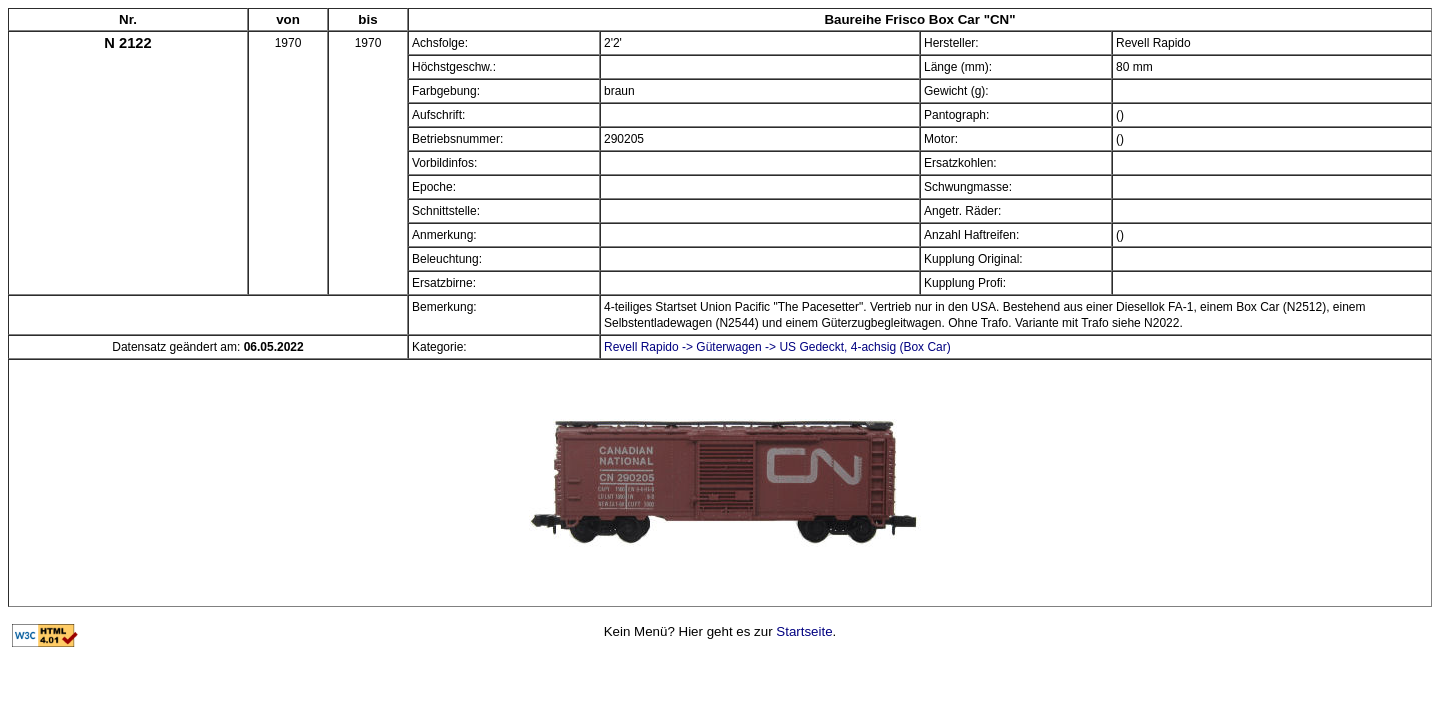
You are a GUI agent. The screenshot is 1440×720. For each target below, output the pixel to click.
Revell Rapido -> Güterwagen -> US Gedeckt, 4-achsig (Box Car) (777, 347)
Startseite (804, 631)
